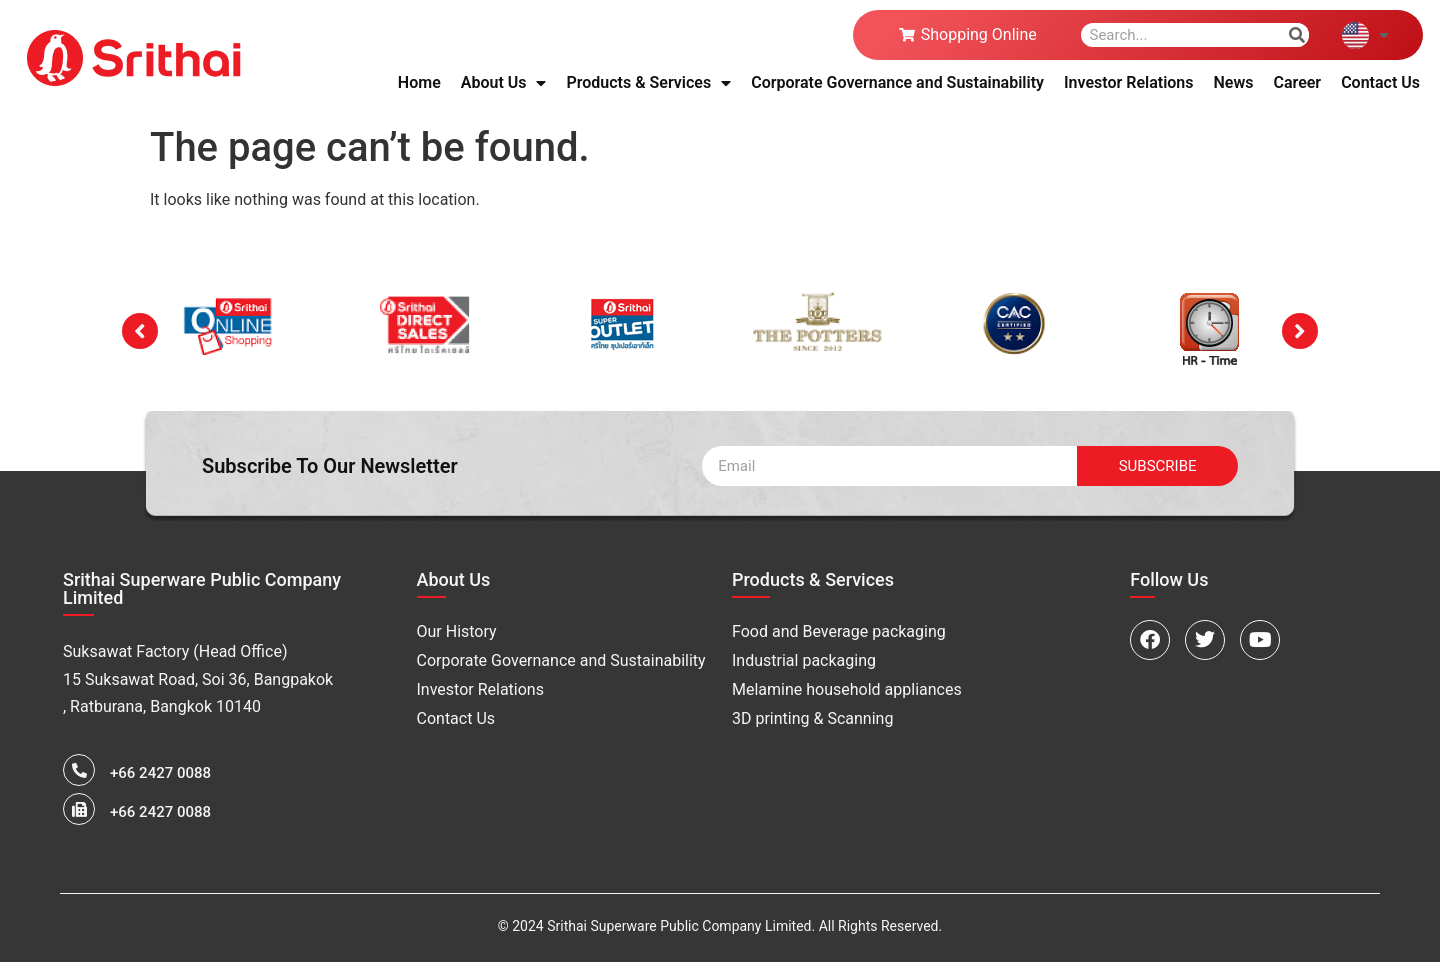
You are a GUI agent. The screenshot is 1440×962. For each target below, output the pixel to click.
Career (1297, 82)
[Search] (1297, 35)
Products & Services (648, 83)
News (1234, 82)
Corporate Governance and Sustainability (897, 82)
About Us (504, 83)
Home (419, 82)
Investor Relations (1129, 82)
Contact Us (1380, 82)
